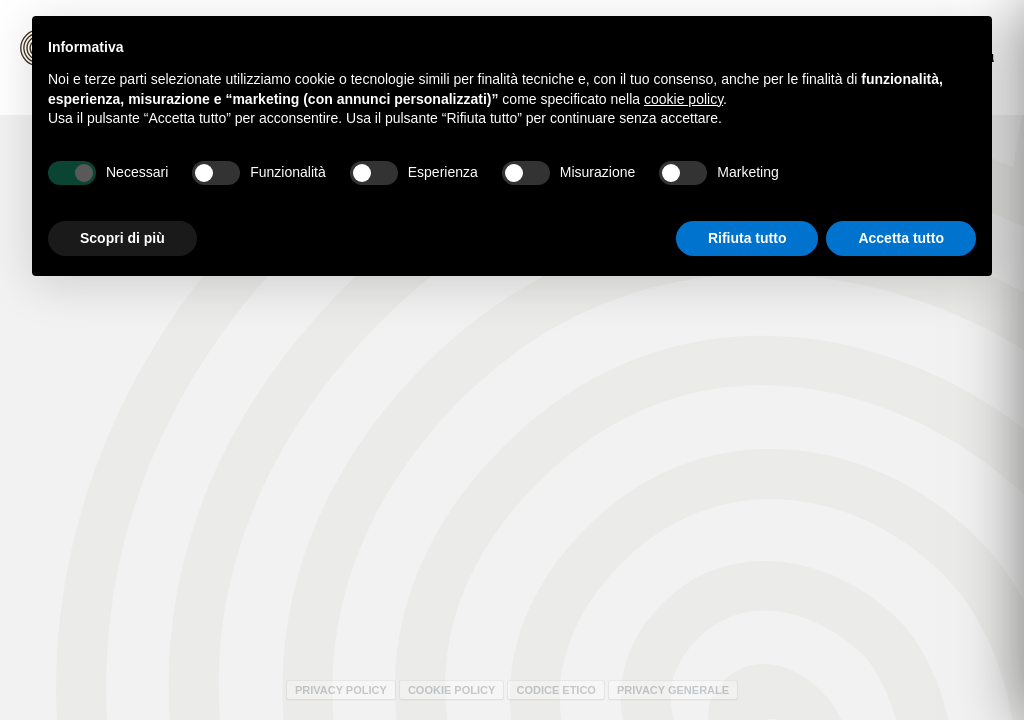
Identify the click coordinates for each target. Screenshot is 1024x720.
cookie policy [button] (683, 99)
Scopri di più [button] (122, 238)
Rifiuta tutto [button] (747, 238)
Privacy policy (341, 690)
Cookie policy (451, 690)
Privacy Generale (673, 690)
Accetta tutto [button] (901, 238)
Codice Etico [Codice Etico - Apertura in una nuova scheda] (555, 690)
